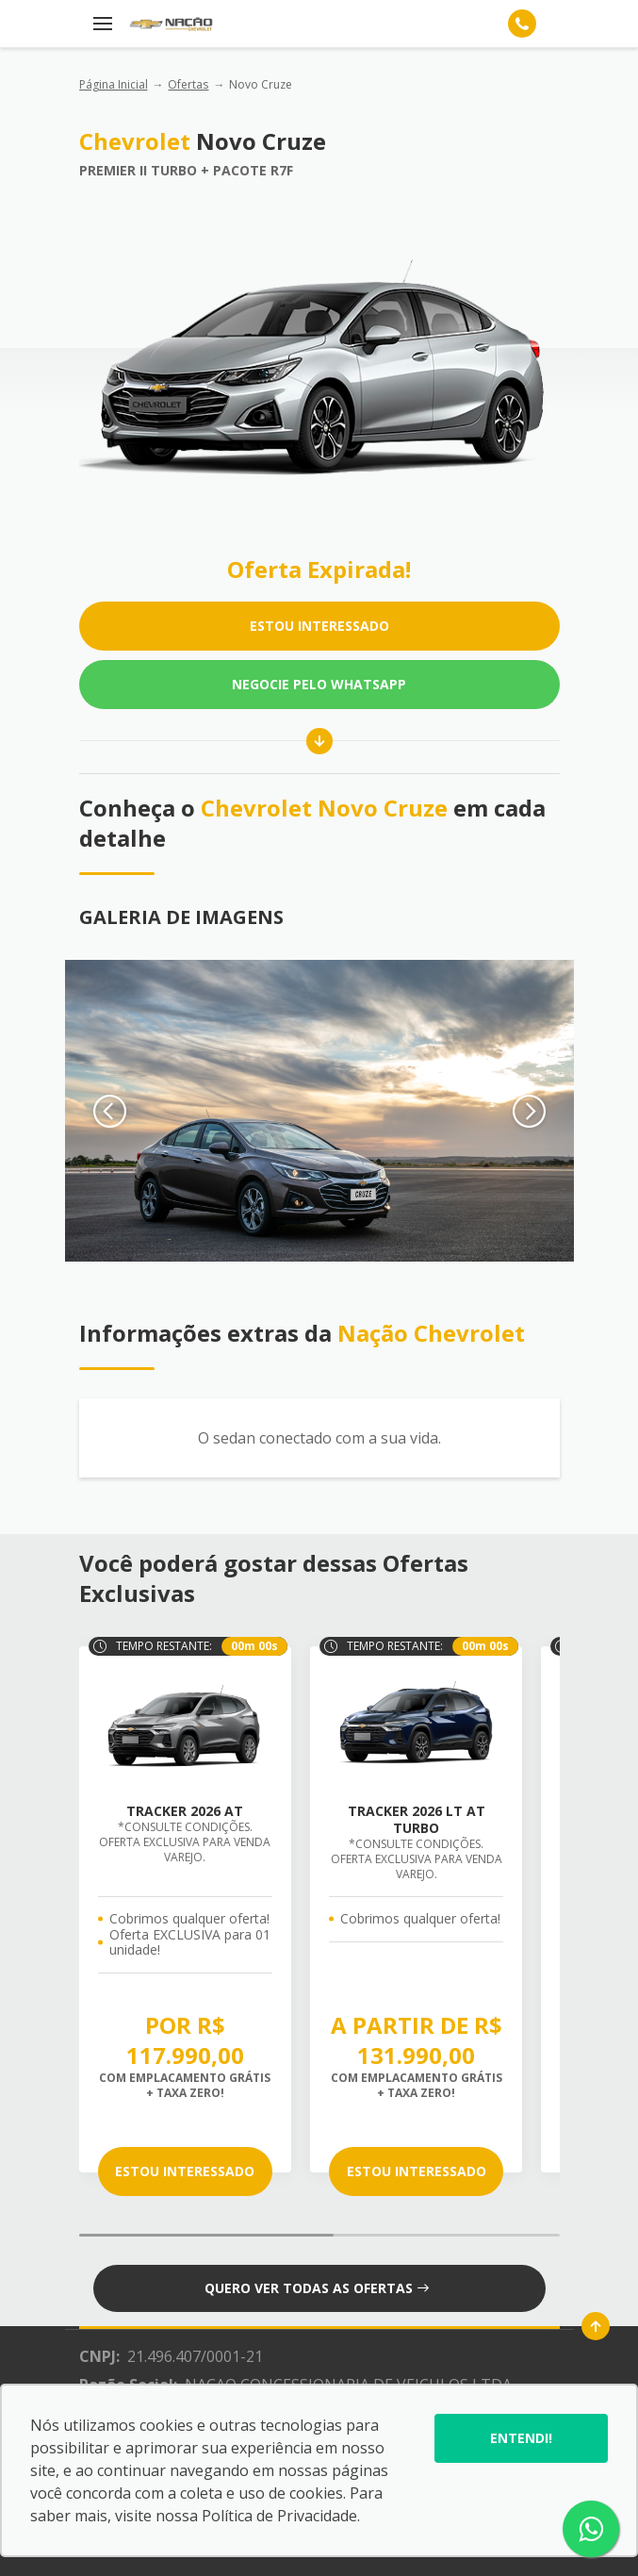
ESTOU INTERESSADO (319, 626)
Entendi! (521, 2438)
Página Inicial (113, 84)
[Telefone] (522, 23)
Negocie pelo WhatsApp (319, 684)
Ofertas (188, 84)
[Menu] (102, 23)
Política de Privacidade (279, 2515)
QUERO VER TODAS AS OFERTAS (316, 2288)
